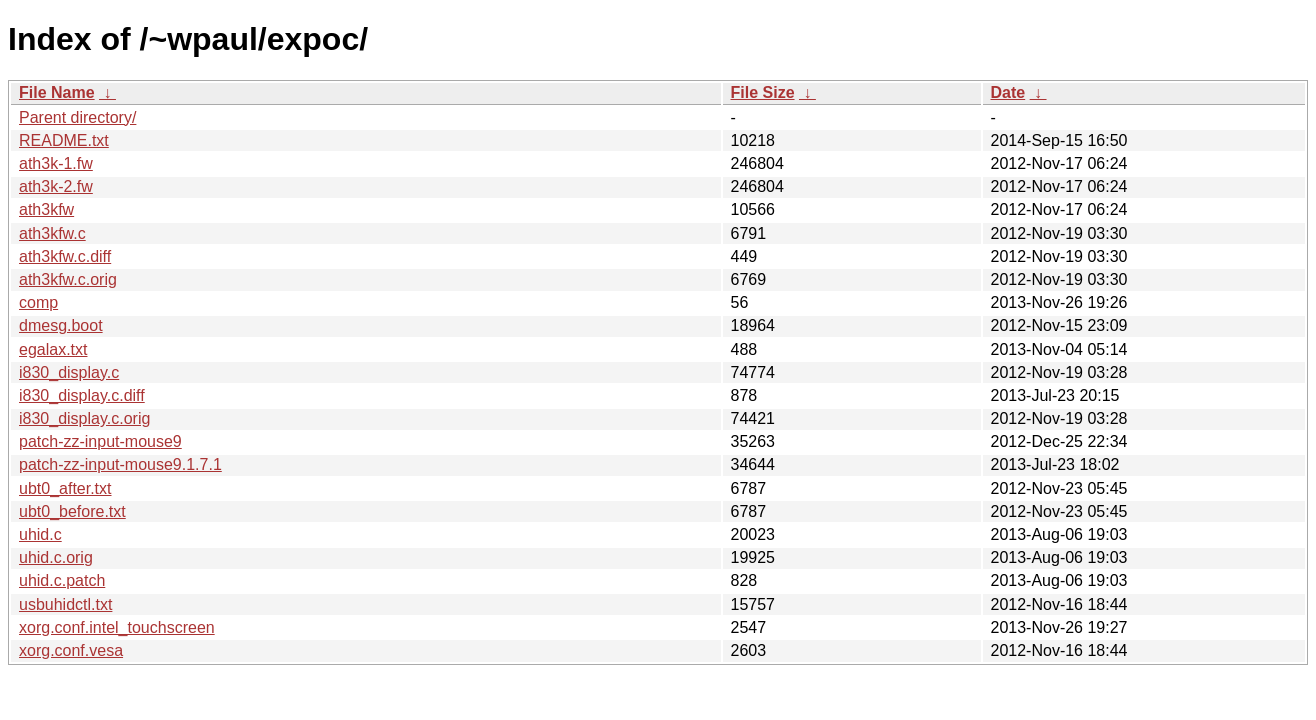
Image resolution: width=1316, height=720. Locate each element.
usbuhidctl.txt (65, 604)
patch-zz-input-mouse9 (100, 441)
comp (38, 302)
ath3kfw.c (52, 233)
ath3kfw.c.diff (65, 256)
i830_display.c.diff (82, 395)
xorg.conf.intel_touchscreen (117, 627)
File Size (763, 92)
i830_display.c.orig (84, 418)
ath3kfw (46, 209)
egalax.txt (53, 349)
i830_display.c (69, 372)
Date (1008, 92)
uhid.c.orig (56, 557)
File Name (57, 92)
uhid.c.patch (62, 580)
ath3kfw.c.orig (68, 279)
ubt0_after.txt (65, 488)
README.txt (64, 140)
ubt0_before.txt (72, 511)
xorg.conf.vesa (71, 650)
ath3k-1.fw (56, 163)
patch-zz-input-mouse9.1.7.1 (120, 464)
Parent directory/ (77, 117)
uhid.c (40, 534)
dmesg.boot (61, 325)
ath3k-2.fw (56, 186)
